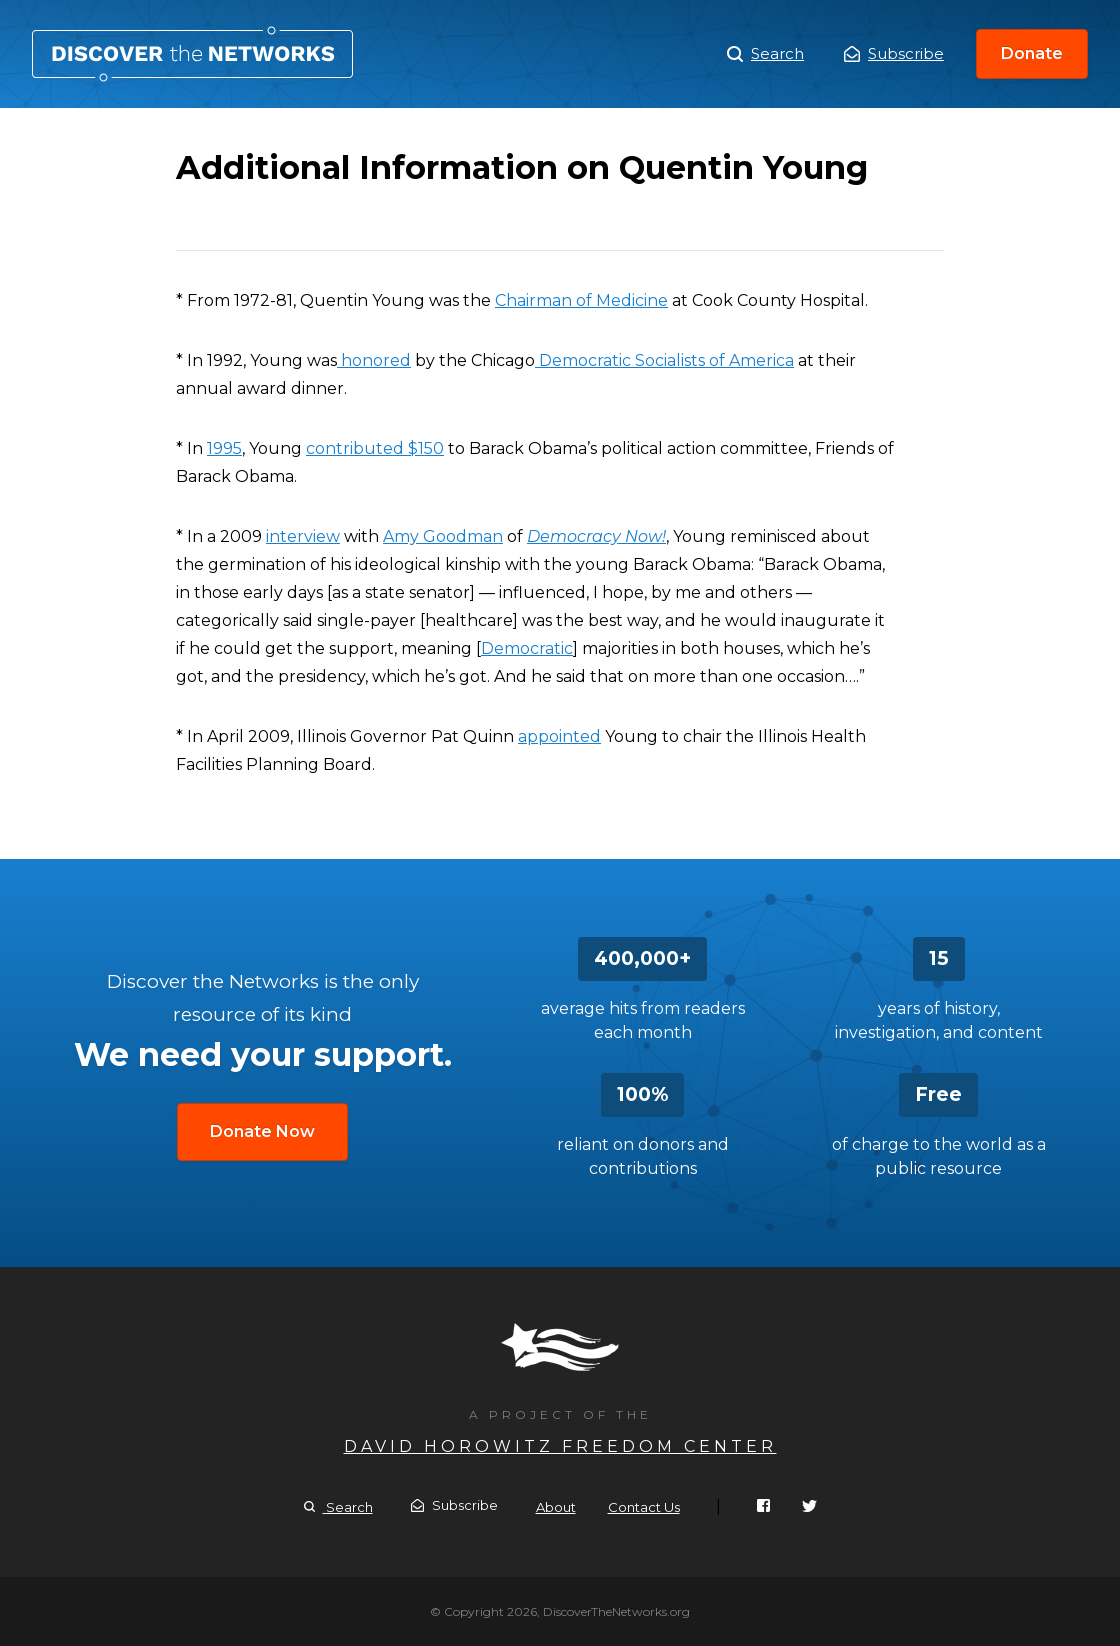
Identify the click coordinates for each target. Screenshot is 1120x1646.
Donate (1032, 53)
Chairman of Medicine (581, 300)
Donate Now (262, 1131)
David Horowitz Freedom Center (560, 1446)
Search (765, 54)
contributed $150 (375, 448)
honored (374, 360)
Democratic (527, 648)
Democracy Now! (596, 536)
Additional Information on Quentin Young (192, 54)
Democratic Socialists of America (664, 360)
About (556, 1507)
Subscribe (894, 53)
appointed (559, 736)
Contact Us (644, 1507)
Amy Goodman (443, 536)
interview (303, 536)
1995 (224, 448)
